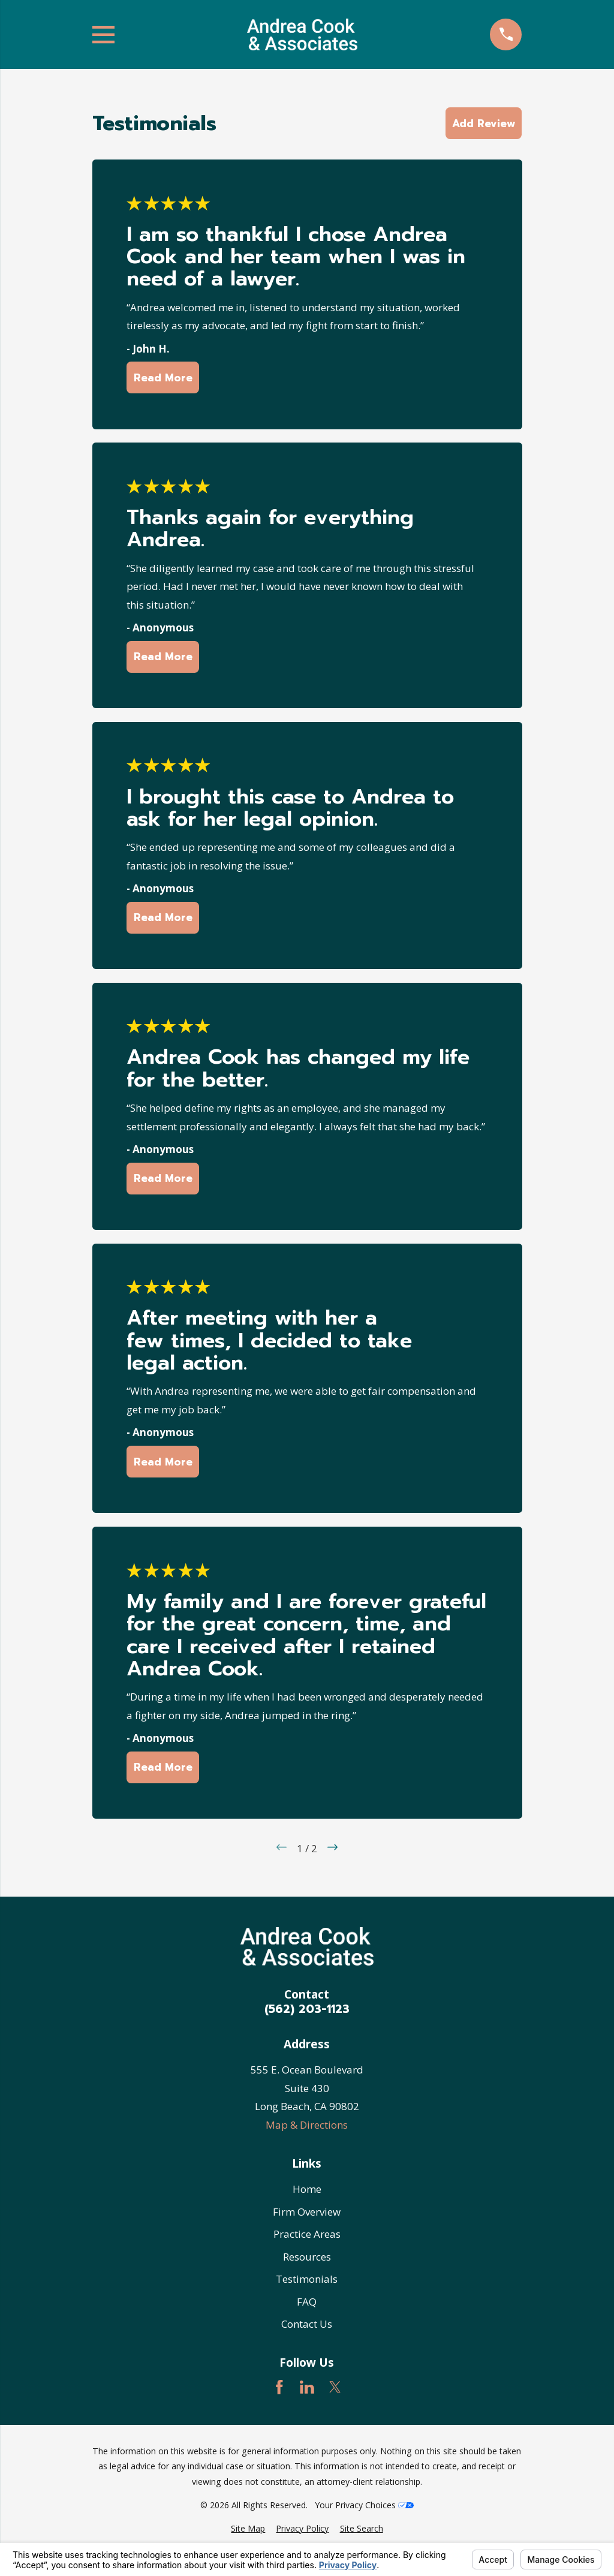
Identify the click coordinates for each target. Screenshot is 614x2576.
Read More (162, 378)
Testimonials (307, 2279)
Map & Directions (307, 2125)
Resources (307, 2257)
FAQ (307, 2302)
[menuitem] (248, 2528)
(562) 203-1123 (307, 2009)
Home (307, 2189)
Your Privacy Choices (364, 2505)
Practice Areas (307, 2234)
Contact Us (306, 2324)
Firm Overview (307, 2212)
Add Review (483, 123)
